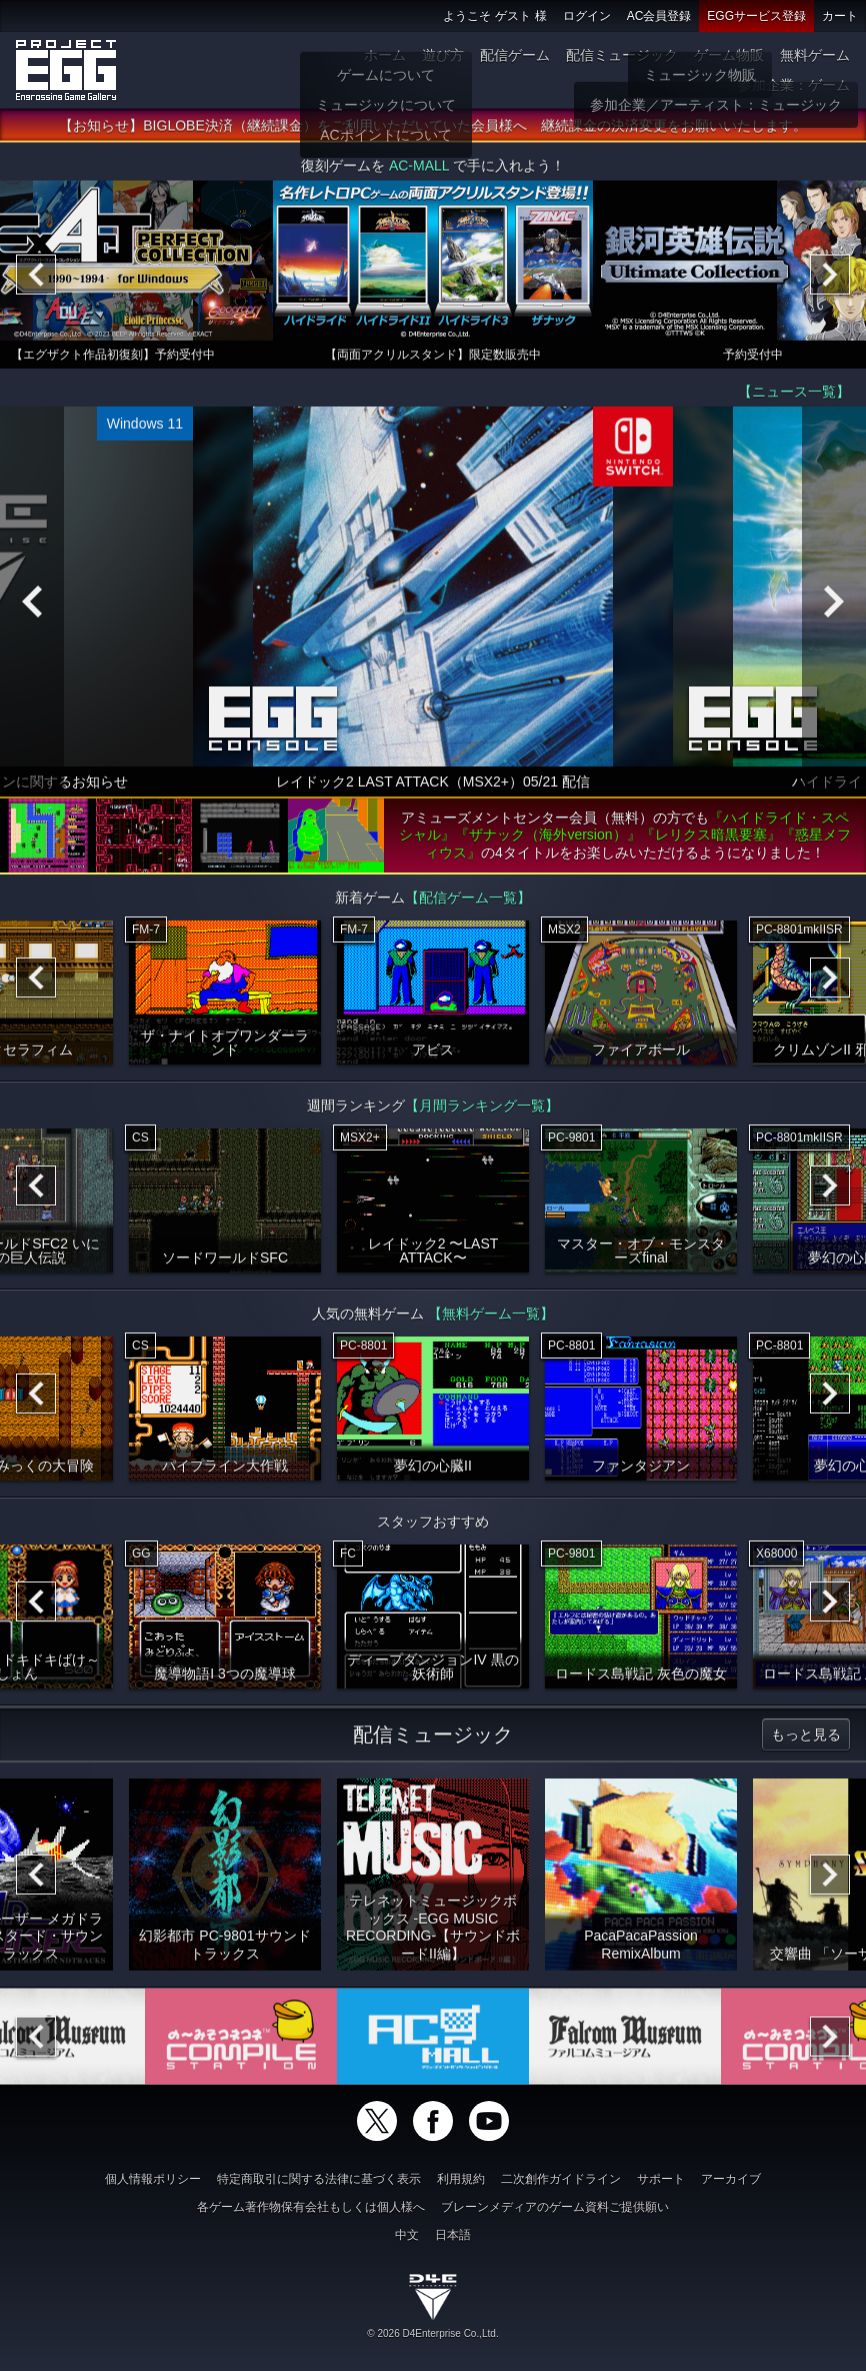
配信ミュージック (622, 55)
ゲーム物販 (729, 55)
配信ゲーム (515, 55)
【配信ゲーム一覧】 (468, 902)
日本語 (453, 2235)
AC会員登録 (659, 16)
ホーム (385, 55)
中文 (407, 2235)
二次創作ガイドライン (561, 2179)
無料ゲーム (815, 55)
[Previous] (36, 279)
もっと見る (806, 1739)
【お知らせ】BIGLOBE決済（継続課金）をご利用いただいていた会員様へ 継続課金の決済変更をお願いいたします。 (432, 130)
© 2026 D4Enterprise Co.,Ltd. (432, 2333)
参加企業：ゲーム (794, 85)
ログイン (587, 16)
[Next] (830, 279)
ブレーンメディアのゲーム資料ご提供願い (555, 2207)
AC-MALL (419, 170)
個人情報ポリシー (153, 2179)
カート (840, 16)
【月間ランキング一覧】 (482, 1110)
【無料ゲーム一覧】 (491, 1318)
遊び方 (443, 55)
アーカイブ (731, 2179)
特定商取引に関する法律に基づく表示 (319, 2179)
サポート (661, 2179)
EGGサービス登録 (756, 16)
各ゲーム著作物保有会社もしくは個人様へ (311, 2207)
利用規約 (461, 2179)
